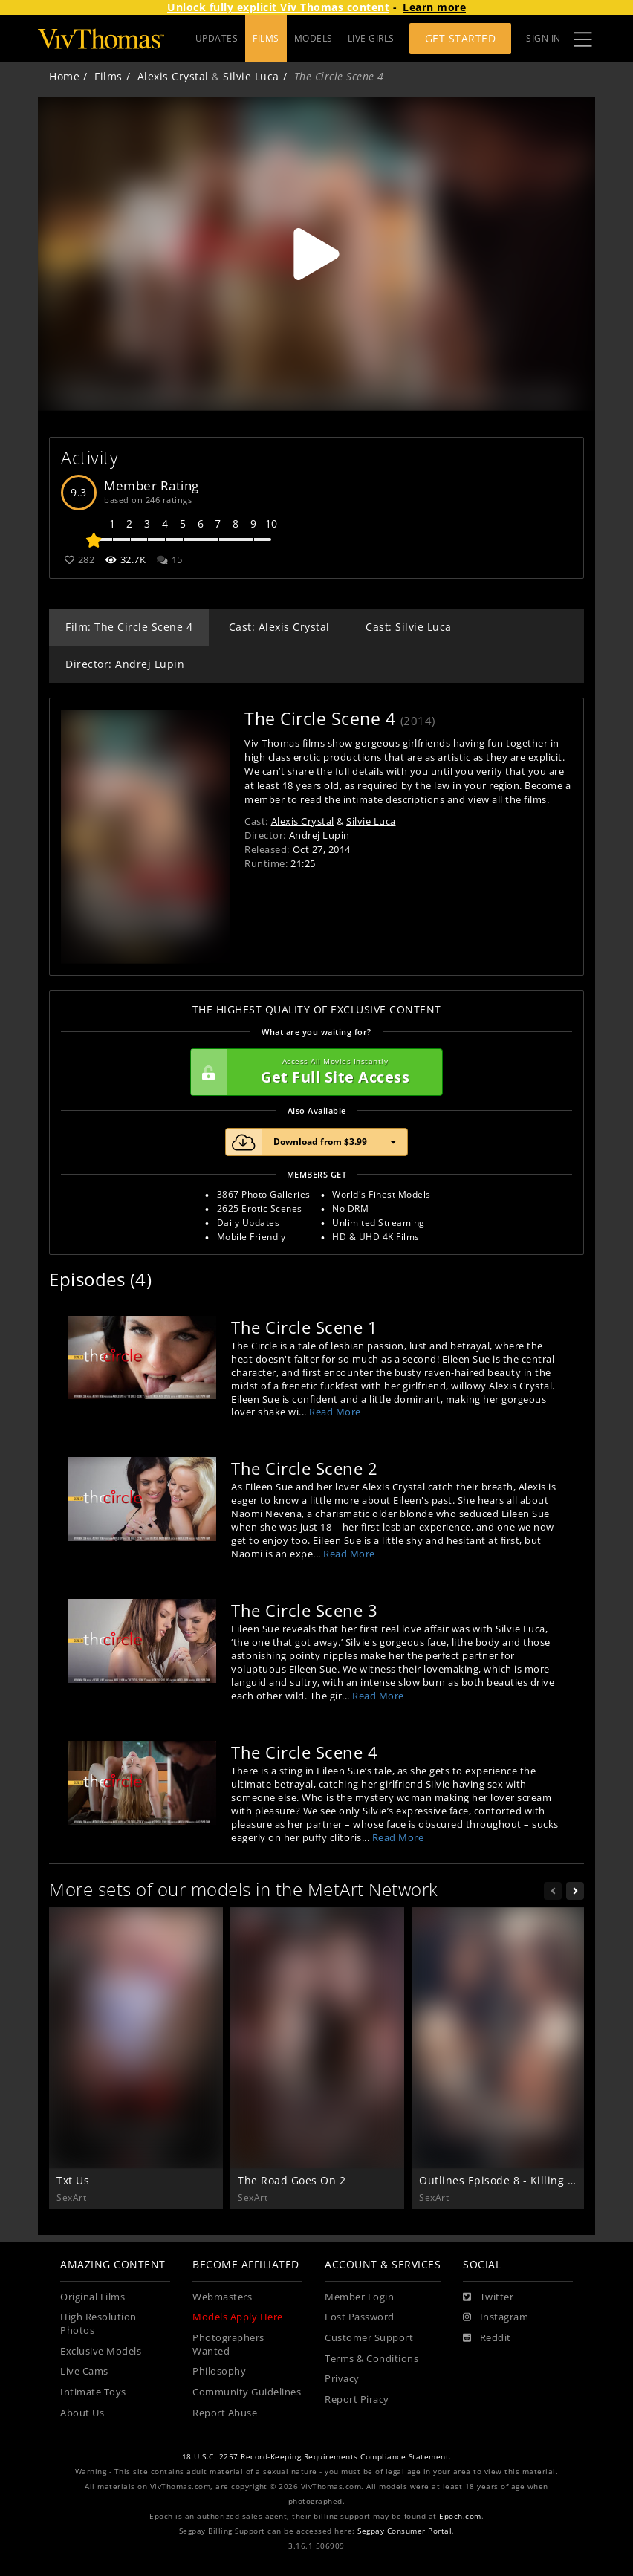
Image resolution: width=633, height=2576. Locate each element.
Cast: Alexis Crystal (279, 627)
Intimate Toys (93, 2392)
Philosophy (219, 2371)
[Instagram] (495, 2317)
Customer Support (369, 2338)
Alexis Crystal (173, 76)
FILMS (266, 38)
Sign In (543, 38)
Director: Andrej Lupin (124, 664)
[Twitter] (488, 2297)
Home (64, 76)
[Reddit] (487, 2338)
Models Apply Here (237, 2317)
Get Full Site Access (313, 1072)
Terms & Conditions (371, 2358)
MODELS (313, 38)
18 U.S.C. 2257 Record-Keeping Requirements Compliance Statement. (317, 2457)
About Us (82, 2413)
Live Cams (84, 2371)
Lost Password (360, 2317)
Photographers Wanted (228, 2345)
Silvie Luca (251, 76)
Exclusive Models (100, 2351)
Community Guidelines (246, 2392)
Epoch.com (460, 2516)
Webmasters (222, 2297)
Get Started (460, 38)
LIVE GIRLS (371, 38)
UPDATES (216, 38)
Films (108, 76)
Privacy (342, 2378)
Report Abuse (224, 2413)
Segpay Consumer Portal (404, 2531)
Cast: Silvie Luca (409, 627)
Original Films (92, 2297)
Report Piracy (357, 2399)
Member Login (359, 2297)
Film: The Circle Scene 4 (128, 627)
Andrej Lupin (319, 835)
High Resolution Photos (98, 2324)
